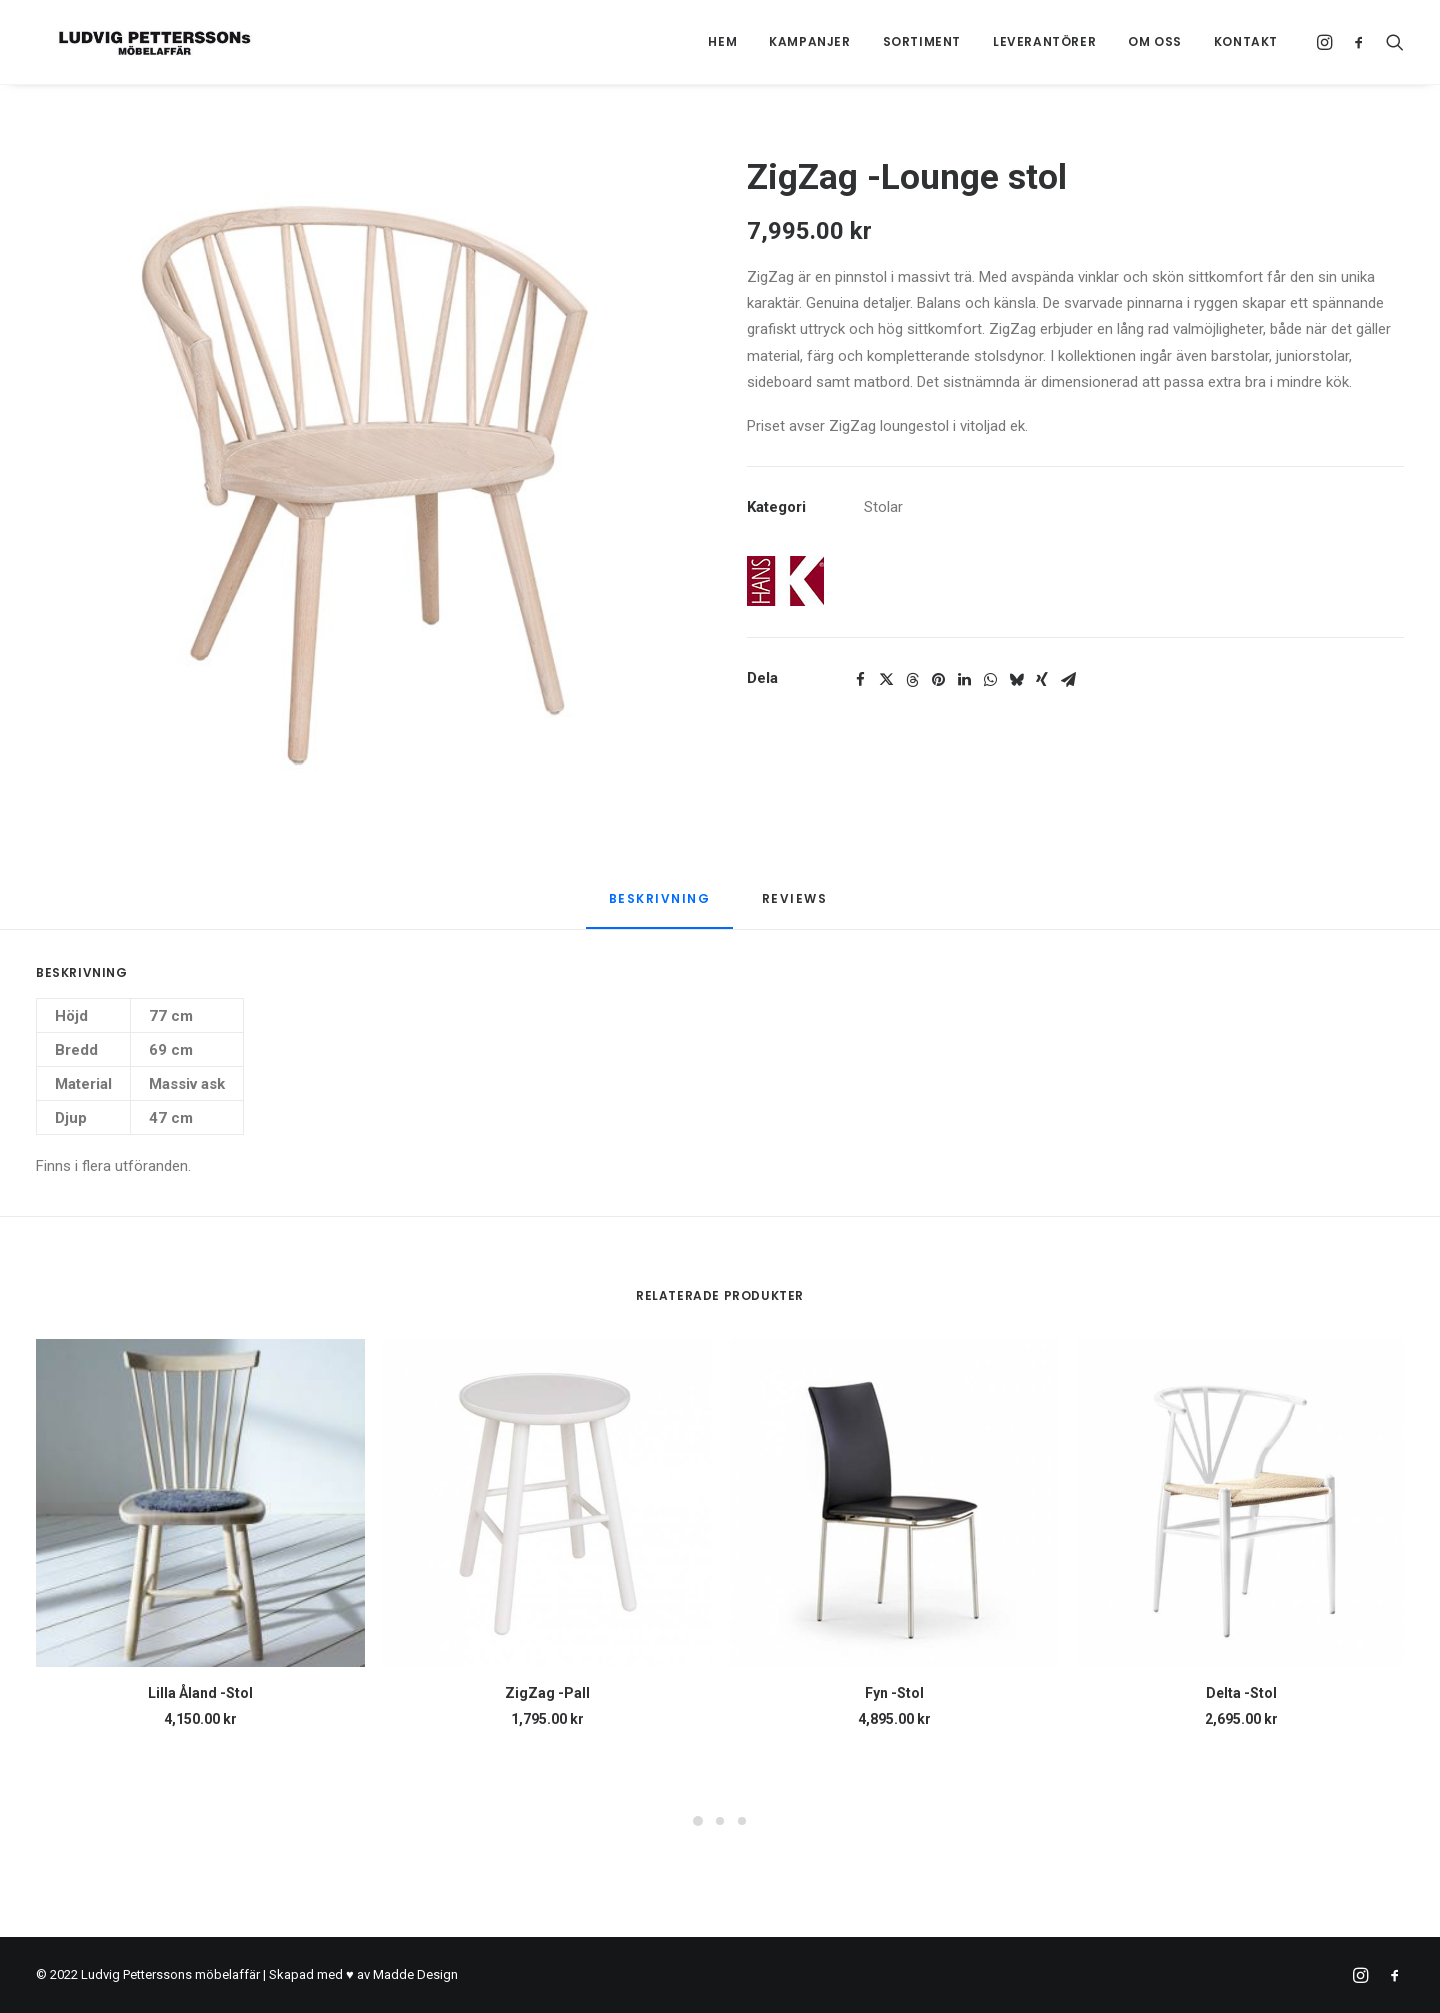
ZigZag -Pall (547, 1693)
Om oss (1155, 41)
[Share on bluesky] (1016, 680)
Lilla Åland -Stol (200, 1693)
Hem (722, 41)
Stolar (883, 507)
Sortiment (922, 41)
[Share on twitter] (886, 680)
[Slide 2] (720, 1821)
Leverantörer (1044, 41)
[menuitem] (722, 42)
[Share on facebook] (860, 680)
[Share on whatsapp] (990, 680)
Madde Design (415, 1974)
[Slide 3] (742, 1821)
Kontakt (1246, 41)
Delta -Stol (1241, 1693)
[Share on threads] (912, 680)
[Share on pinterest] (938, 680)
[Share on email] (1068, 680)
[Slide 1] (698, 1821)
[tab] (797, 906)
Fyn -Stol (894, 1693)
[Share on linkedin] (964, 680)
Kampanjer (809, 41)
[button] (1327, 42)
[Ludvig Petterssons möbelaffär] (134, 42)
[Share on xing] (1042, 680)
